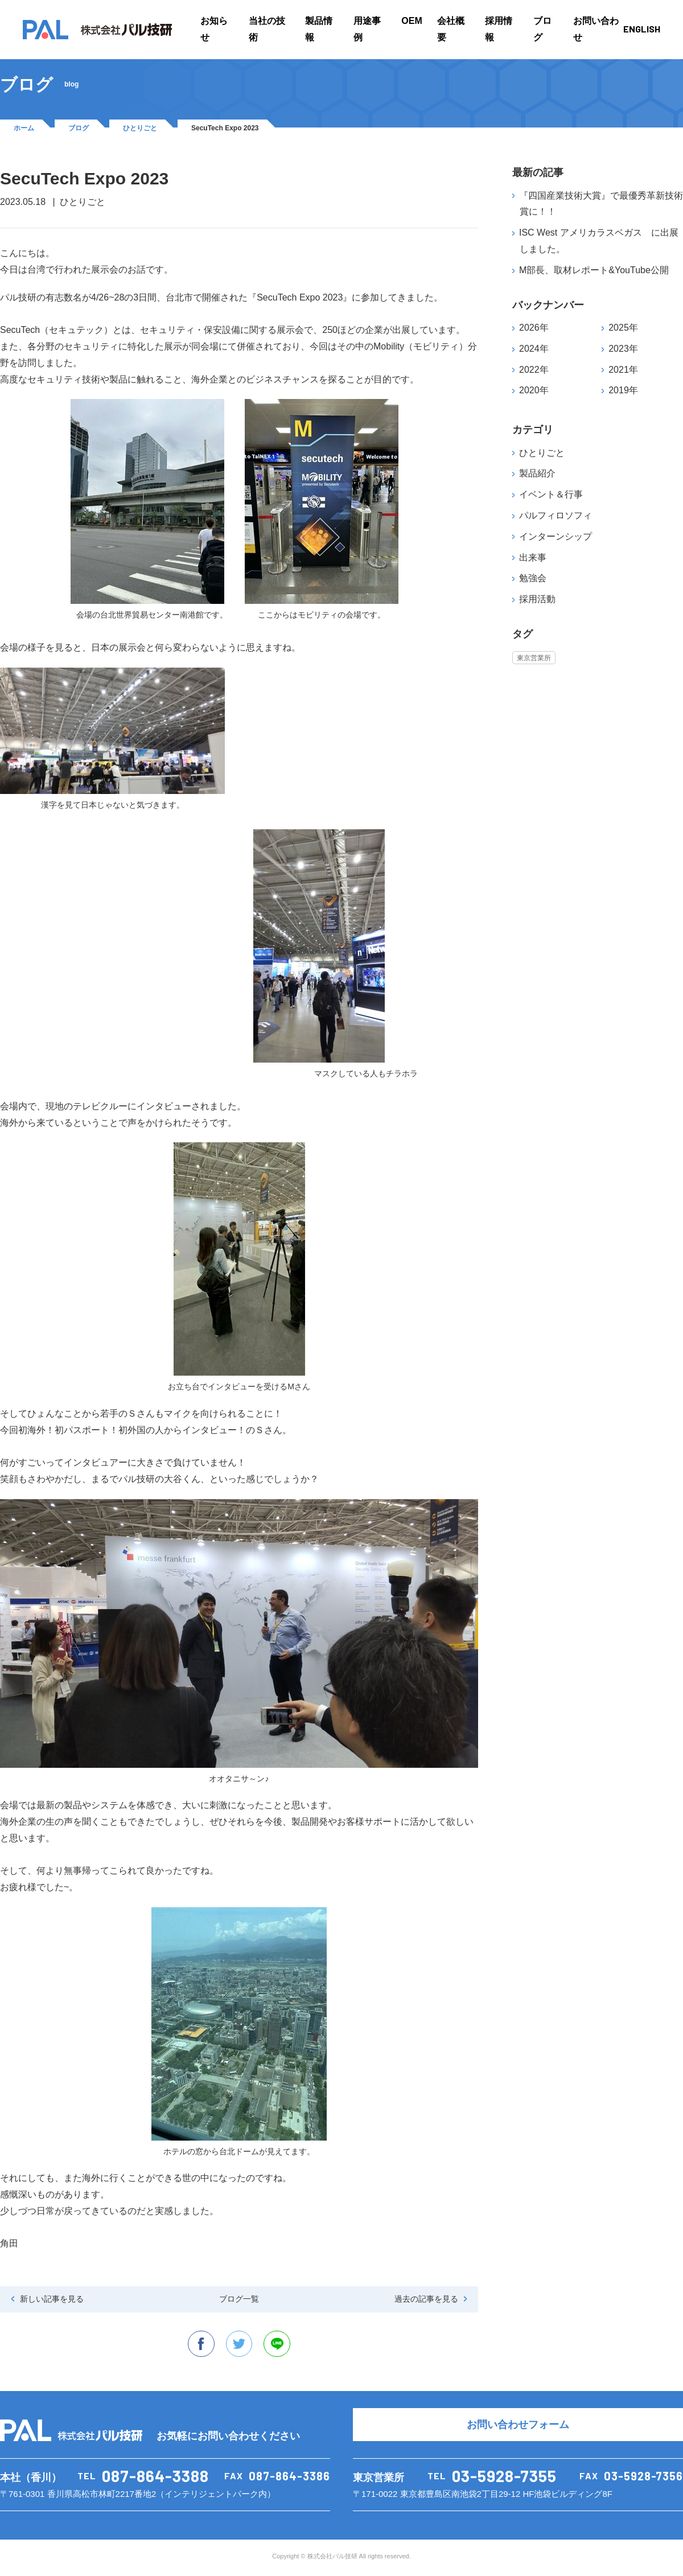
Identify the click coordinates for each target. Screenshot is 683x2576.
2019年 (623, 390)
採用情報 (498, 29)
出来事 (532, 557)
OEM (411, 21)
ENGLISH (641, 28)
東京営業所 (534, 657)
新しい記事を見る (52, 2298)
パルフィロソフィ (555, 515)
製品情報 (318, 29)
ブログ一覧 (239, 2298)
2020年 (534, 390)
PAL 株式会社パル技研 (97, 29)
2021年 (623, 370)
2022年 (534, 370)
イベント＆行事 (551, 494)
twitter (239, 2345)
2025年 (623, 327)
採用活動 (537, 599)
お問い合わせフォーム (518, 2427)
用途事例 (367, 29)
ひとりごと (140, 128)
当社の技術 (267, 29)
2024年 (534, 348)
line (279, 2345)
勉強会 (532, 578)
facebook (199, 2345)
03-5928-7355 (504, 2478)
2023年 (623, 348)
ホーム (24, 128)
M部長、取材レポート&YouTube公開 (594, 270)
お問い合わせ (596, 29)
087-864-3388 (155, 2478)
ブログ (542, 29)
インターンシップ (555, 536)
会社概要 (450, 29)
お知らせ (214, 29)
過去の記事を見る (426, 2298)
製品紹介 (537, 473)
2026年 (534, 327)
